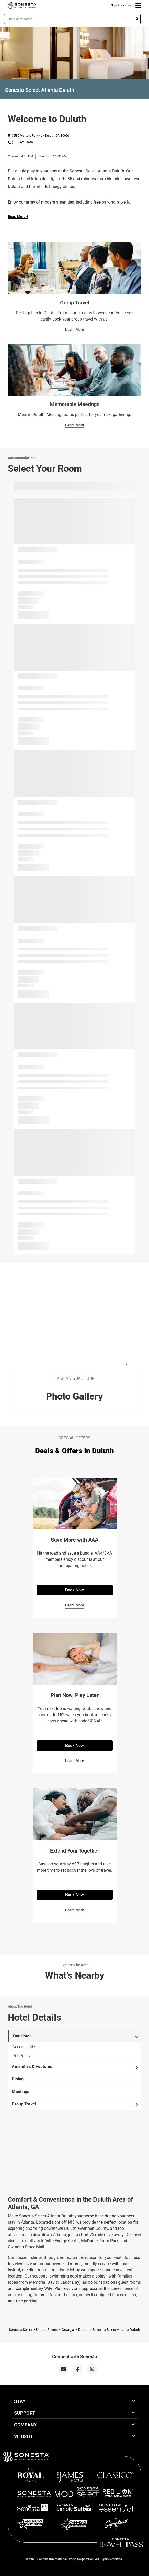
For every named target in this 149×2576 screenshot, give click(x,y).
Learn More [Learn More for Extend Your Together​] (74, 1910)
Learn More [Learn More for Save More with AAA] (74, 1605)
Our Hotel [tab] (76, 2036)
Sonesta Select (20, 2330)
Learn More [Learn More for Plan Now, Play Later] (74, 1761)
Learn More (74, 330)
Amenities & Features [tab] (75, 2066)
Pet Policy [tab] (21, 2055)
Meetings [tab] (20, 2091)
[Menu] (138, 5)
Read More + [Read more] (18, 216)
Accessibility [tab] (23, 2046)
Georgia (68, 2330)
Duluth (83, 2330)
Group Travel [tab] (75, 2104)
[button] (72, 19)
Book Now (74, 1590)
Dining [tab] (18, 2079)
